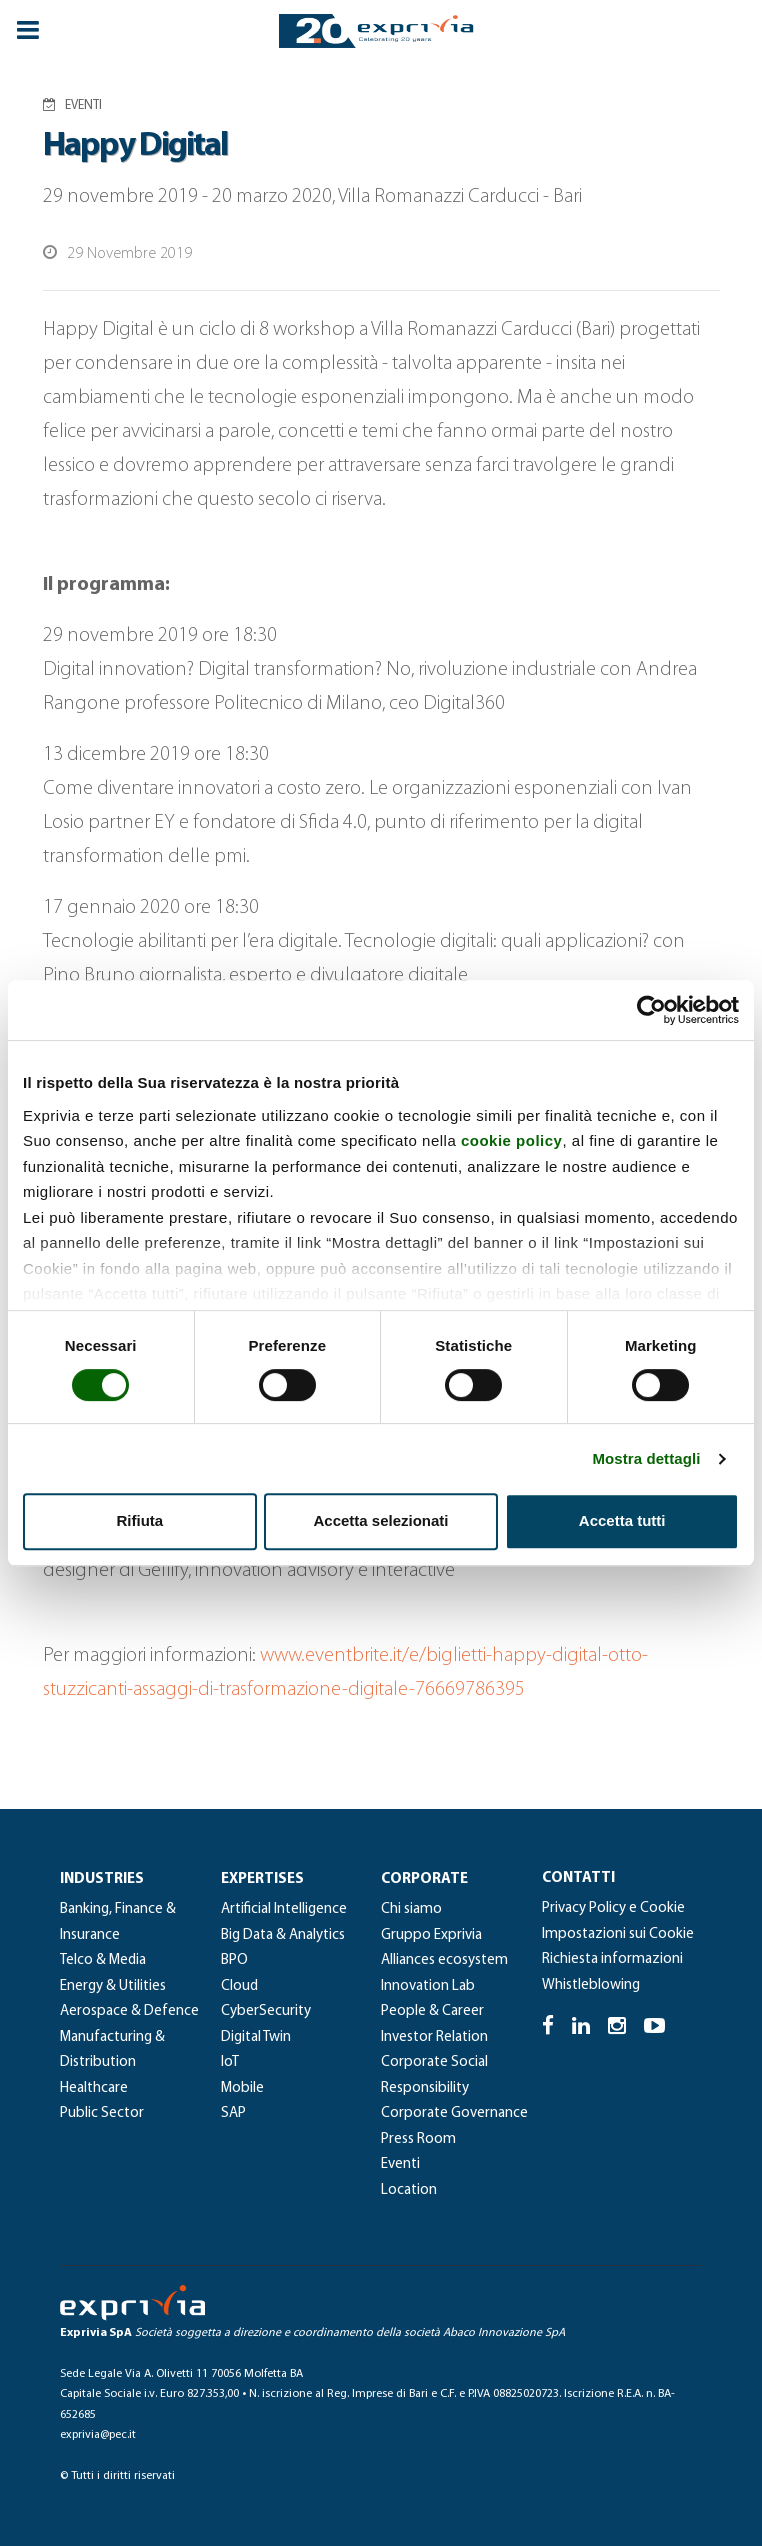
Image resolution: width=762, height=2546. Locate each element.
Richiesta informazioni (612, 1959)
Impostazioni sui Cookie (618, 1934)
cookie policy (512, 1140)
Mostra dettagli (646, 1458)
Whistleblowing (591, 1985)
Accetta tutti (622, 1520)
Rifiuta (139, 1520)
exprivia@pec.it (98, 2435)
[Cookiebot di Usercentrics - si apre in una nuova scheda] (651, 1010)
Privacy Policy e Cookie (613, 1908)
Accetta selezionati (380, 1520)
